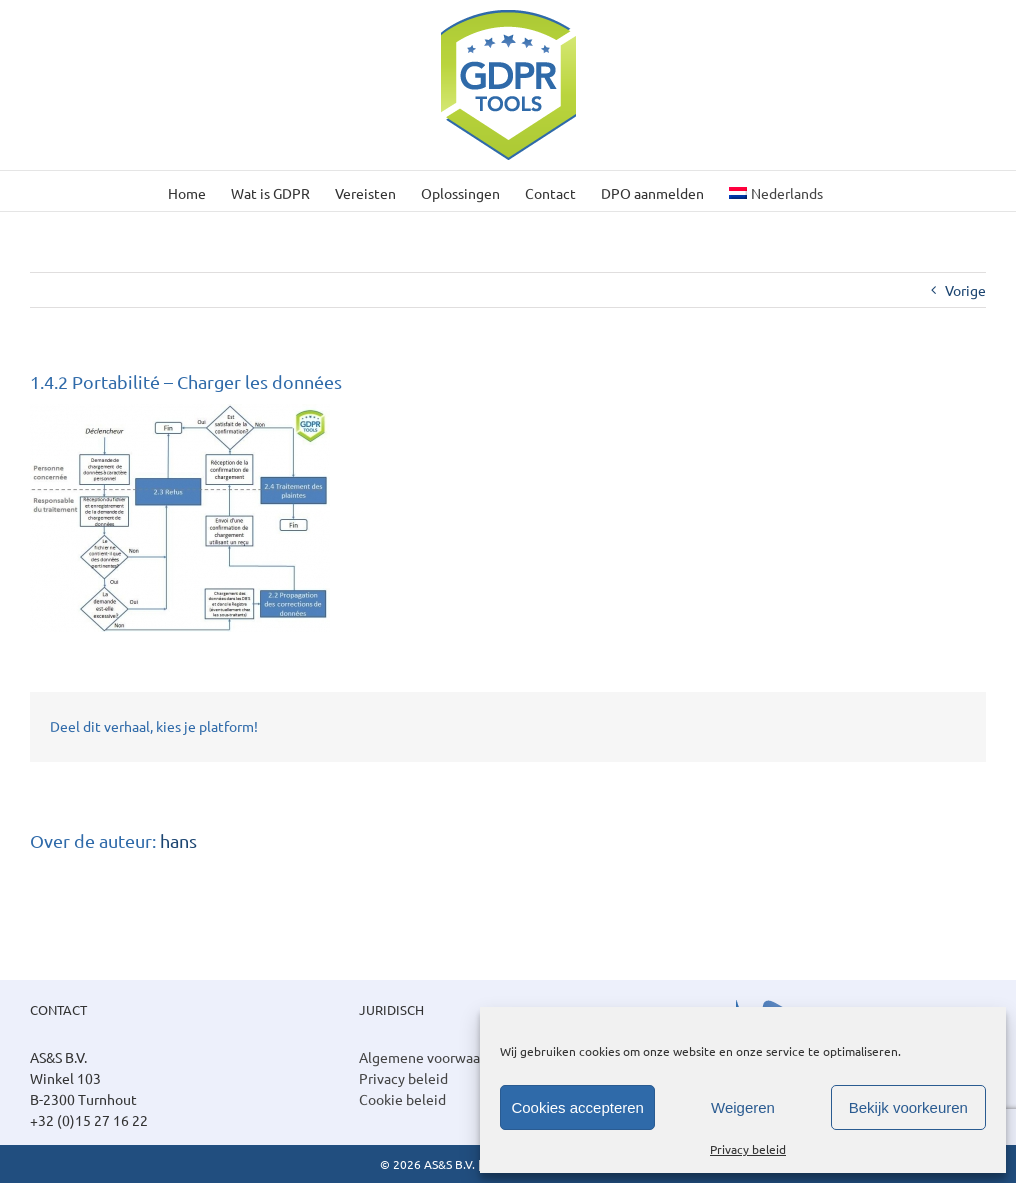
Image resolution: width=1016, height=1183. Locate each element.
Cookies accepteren (577, 1107)
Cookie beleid (402, 1099)
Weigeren (743, 1107)
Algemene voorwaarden (434, 1057)
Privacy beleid (748, 1149)
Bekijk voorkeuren (908, 1107)
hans (178, 840)
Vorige (965, 290)
